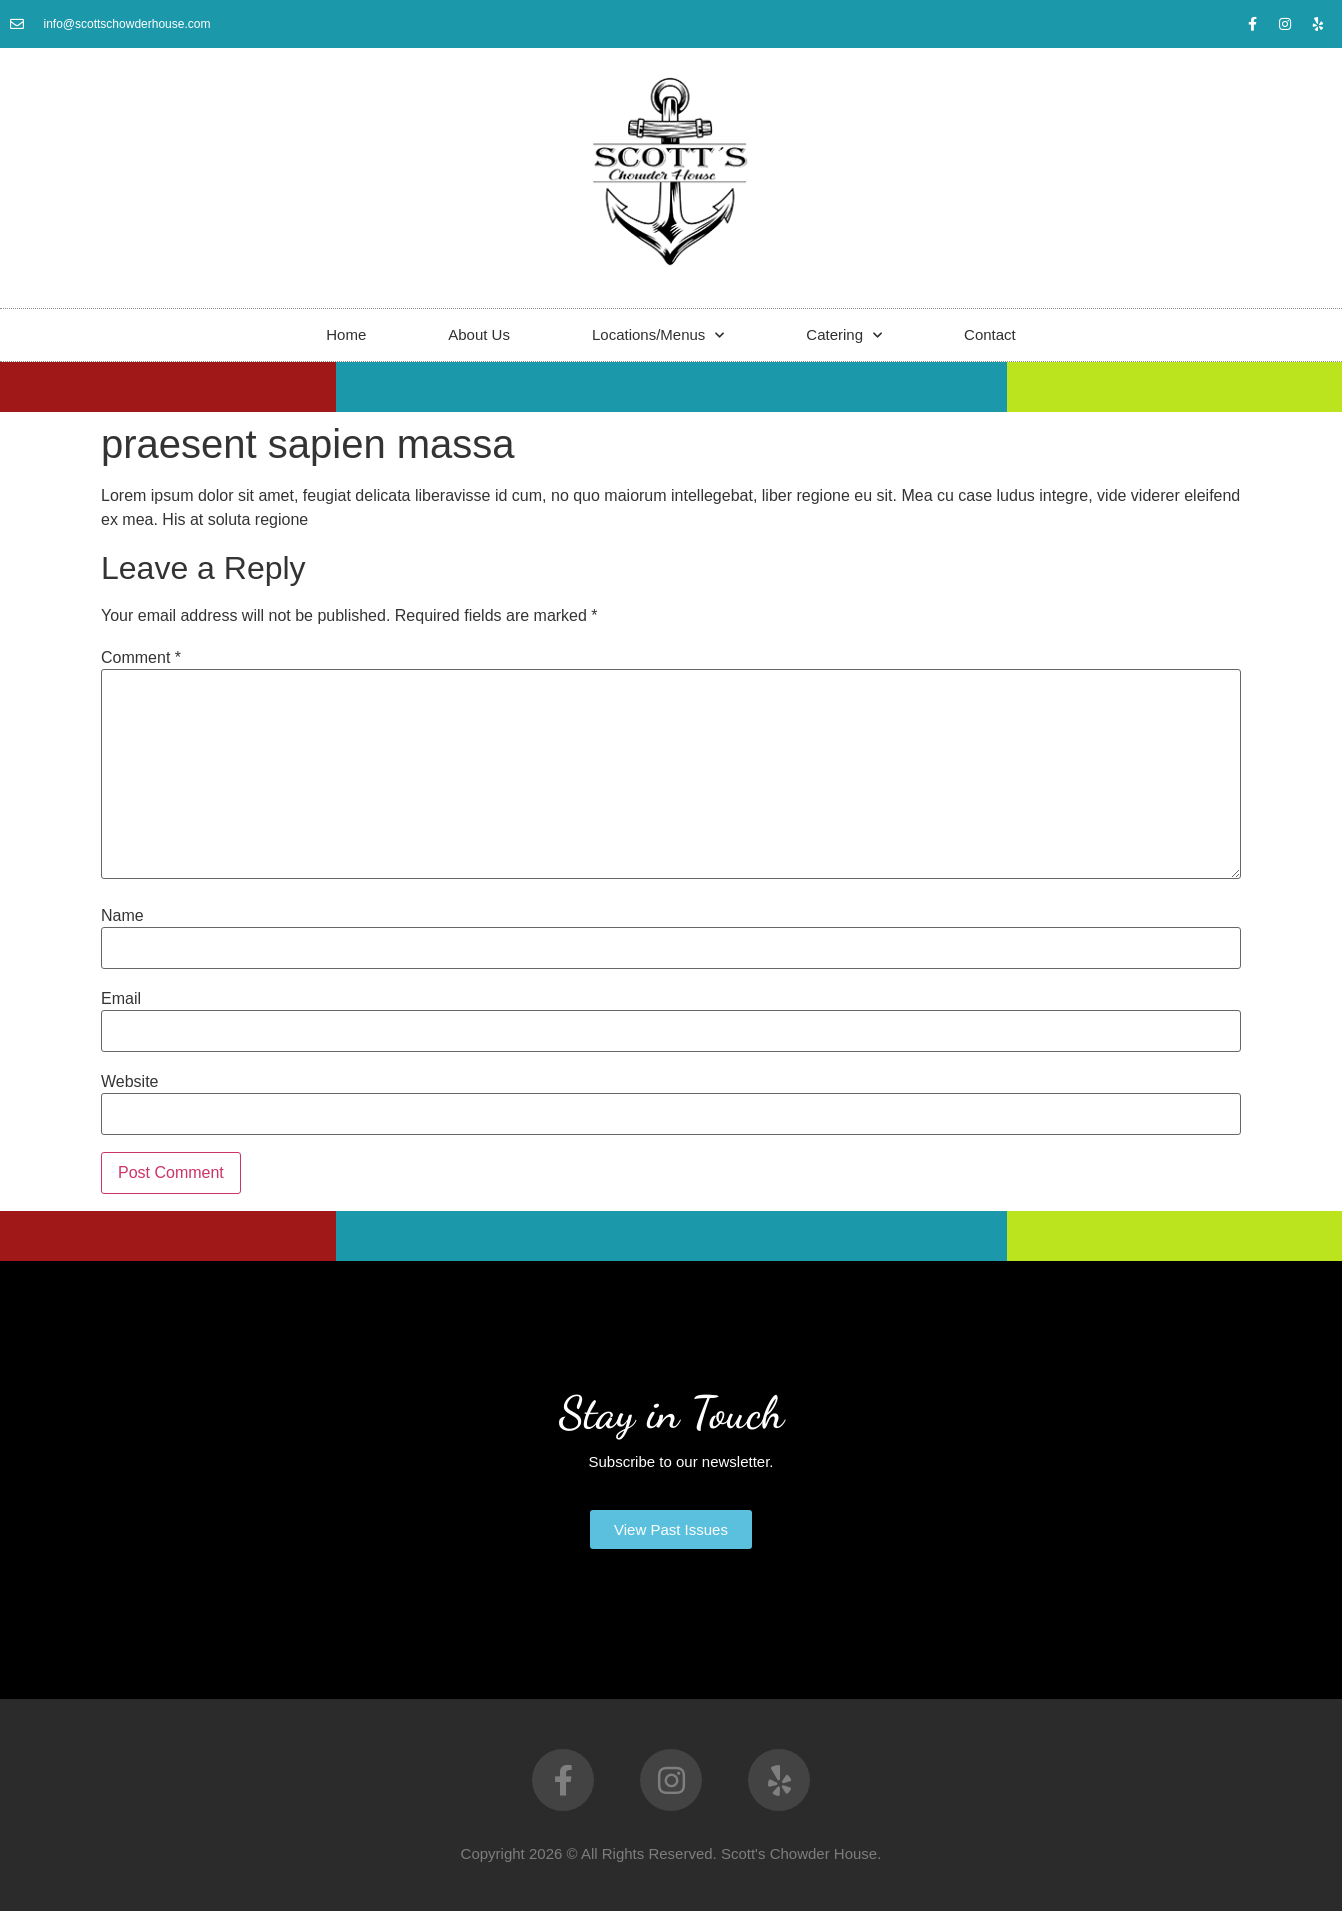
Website (130, 1082)
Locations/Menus (658, 335)
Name (122, 916)
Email (121, 999)
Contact (990, 334)
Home (346, 334)
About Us (479, 334)
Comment (141, 658)
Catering (844, 335)
